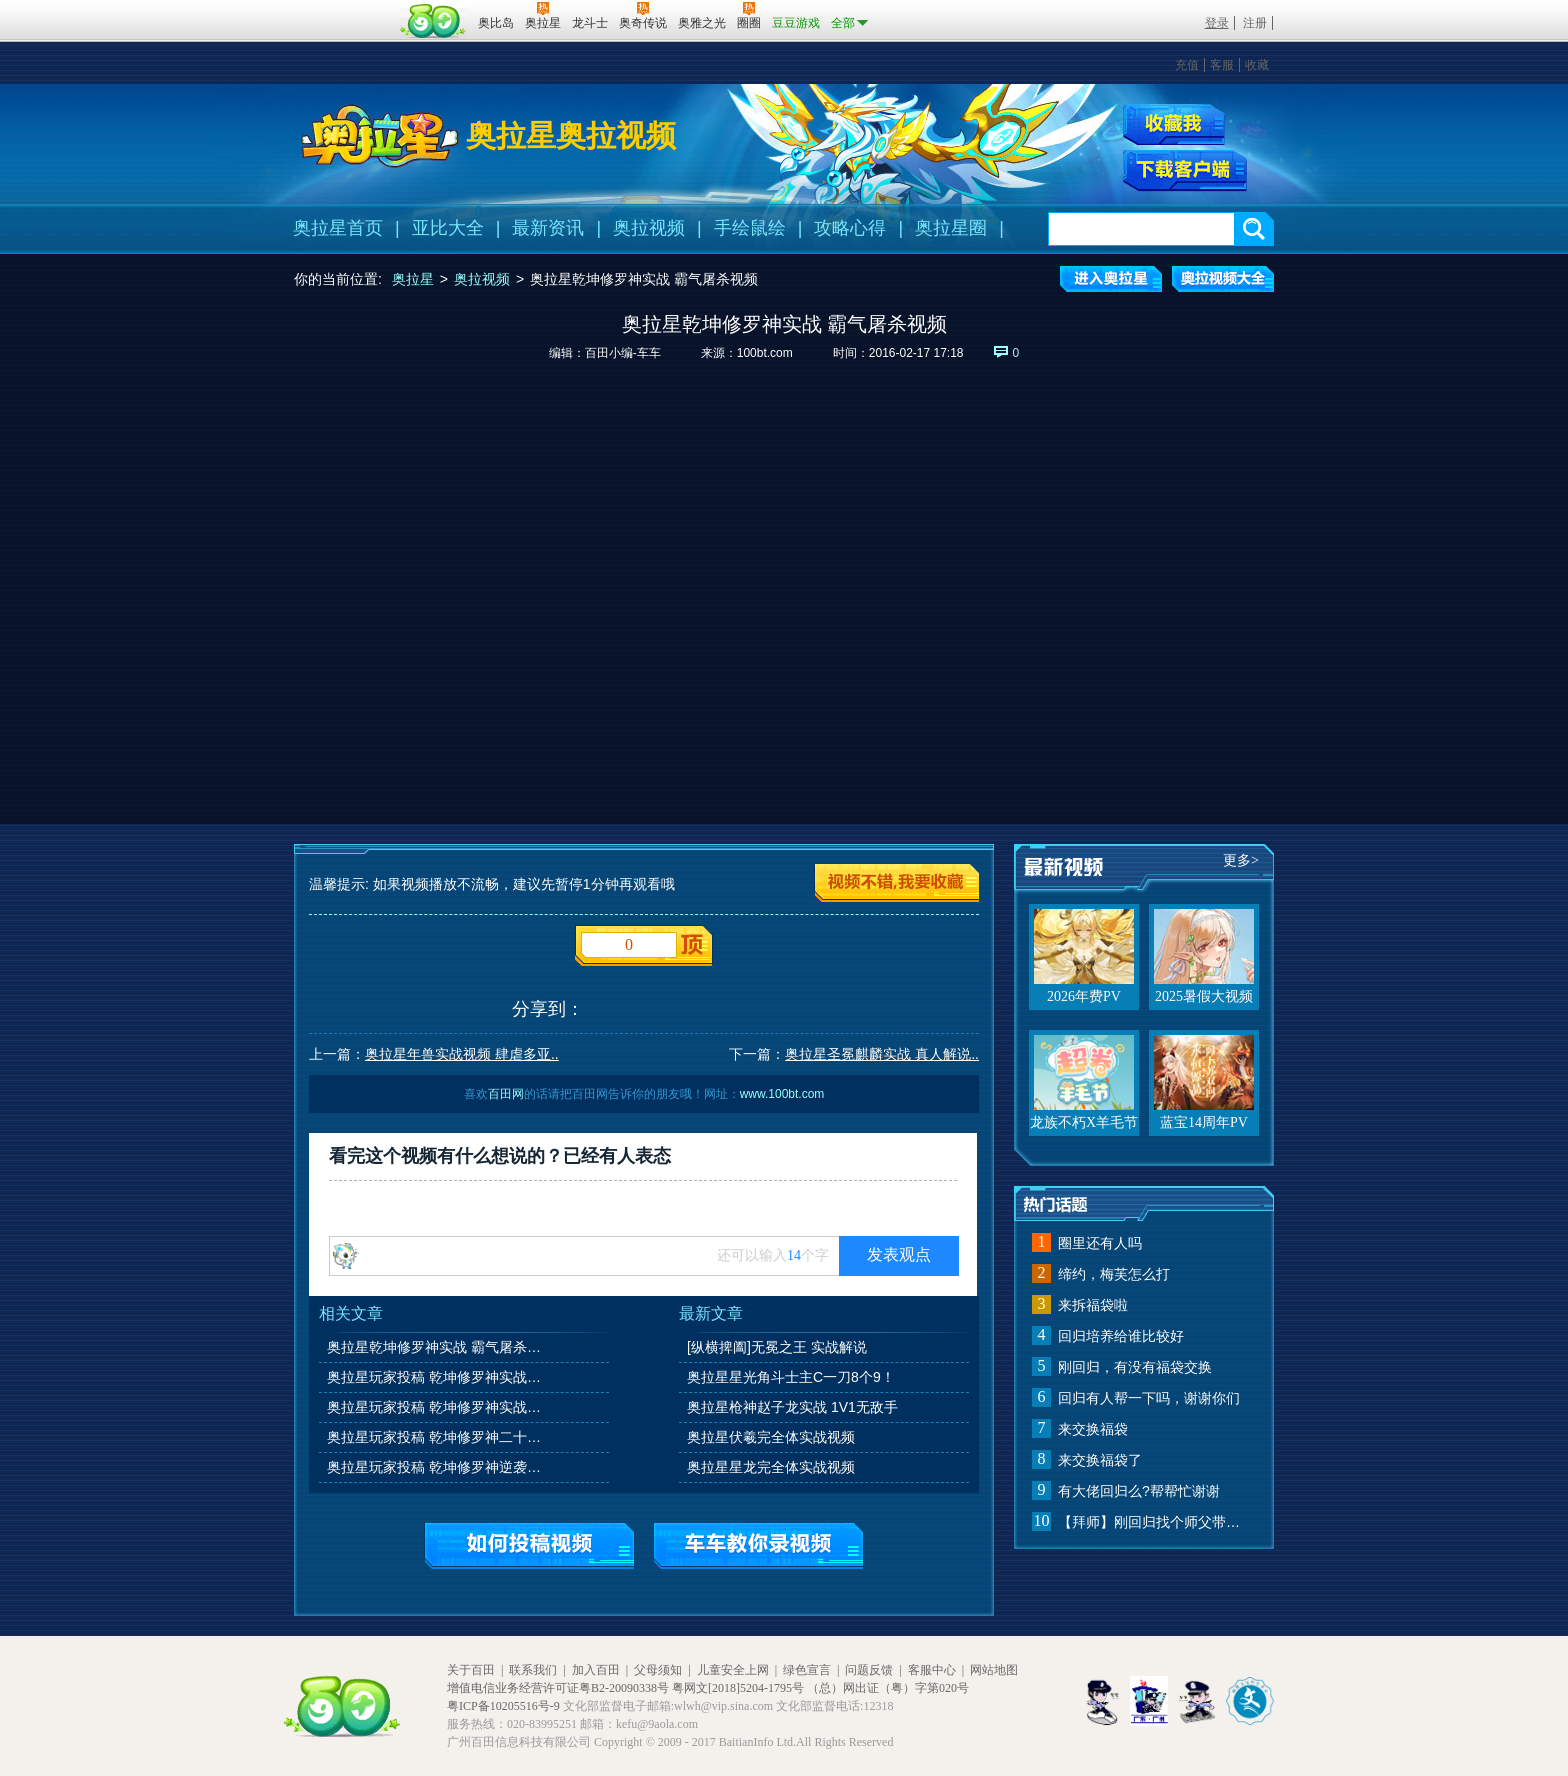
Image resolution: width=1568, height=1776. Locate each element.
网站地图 (994, 1670)
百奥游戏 (344, 9)
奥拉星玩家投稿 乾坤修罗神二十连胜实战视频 (438, 1437)
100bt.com (765, 353)
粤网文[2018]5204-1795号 (738, 1688)
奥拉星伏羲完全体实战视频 (771, 1437)
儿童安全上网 (733, 1670)
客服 (1222, 65)
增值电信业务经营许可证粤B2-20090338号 (558, 1688)
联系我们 (533, 1670)
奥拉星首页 (338, 228)
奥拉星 (413, 279)
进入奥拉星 (1111, 279)
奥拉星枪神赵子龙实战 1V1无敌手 (792, 1407)
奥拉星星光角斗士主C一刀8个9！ (791, 1377)
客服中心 (932, 1670)
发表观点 (899, 1254)
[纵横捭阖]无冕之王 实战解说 (777, 1347)
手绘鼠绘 (750, 228)
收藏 (1257, 65)
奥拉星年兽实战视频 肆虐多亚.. (462, 1054)
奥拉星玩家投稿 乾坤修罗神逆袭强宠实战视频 (438, 1467)
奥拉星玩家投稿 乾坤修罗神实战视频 (438, 1377)
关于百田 (471, 1670)
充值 (1187, 65)
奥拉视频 (649, 228)
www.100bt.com (782, 1094)
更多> (1241, 860)
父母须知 (658, 1670)
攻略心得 (850, 228)
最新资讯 (548, 228)
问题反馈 (869, 1670)
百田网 (433, 21)
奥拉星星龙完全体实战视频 (771, 1467)
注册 (1255, 23)
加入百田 (596, 1670)
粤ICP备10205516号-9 (503, 1706)
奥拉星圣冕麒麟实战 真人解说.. (882, 1054)
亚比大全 (448, 228)
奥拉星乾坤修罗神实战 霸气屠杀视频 (438, 1347)
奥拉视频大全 (1223, 279)
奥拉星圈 (951, 228)
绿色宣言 (807, 1670)
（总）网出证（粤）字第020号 (888, 1688)
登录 (1217, 23)
